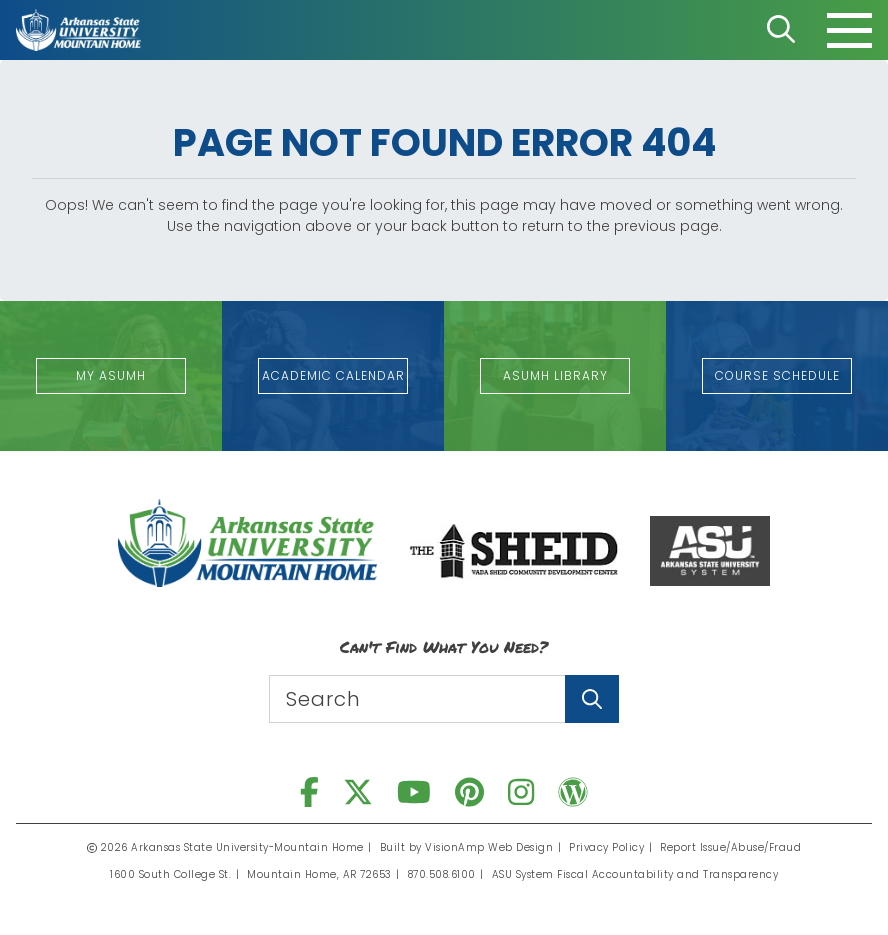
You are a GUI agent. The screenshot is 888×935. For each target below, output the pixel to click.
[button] (111, 376)
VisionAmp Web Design (489, 847)
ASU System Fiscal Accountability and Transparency (635, 874)
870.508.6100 (442, 874)
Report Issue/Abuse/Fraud (730, 847)
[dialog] (828, 875)
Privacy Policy (606, 847)
